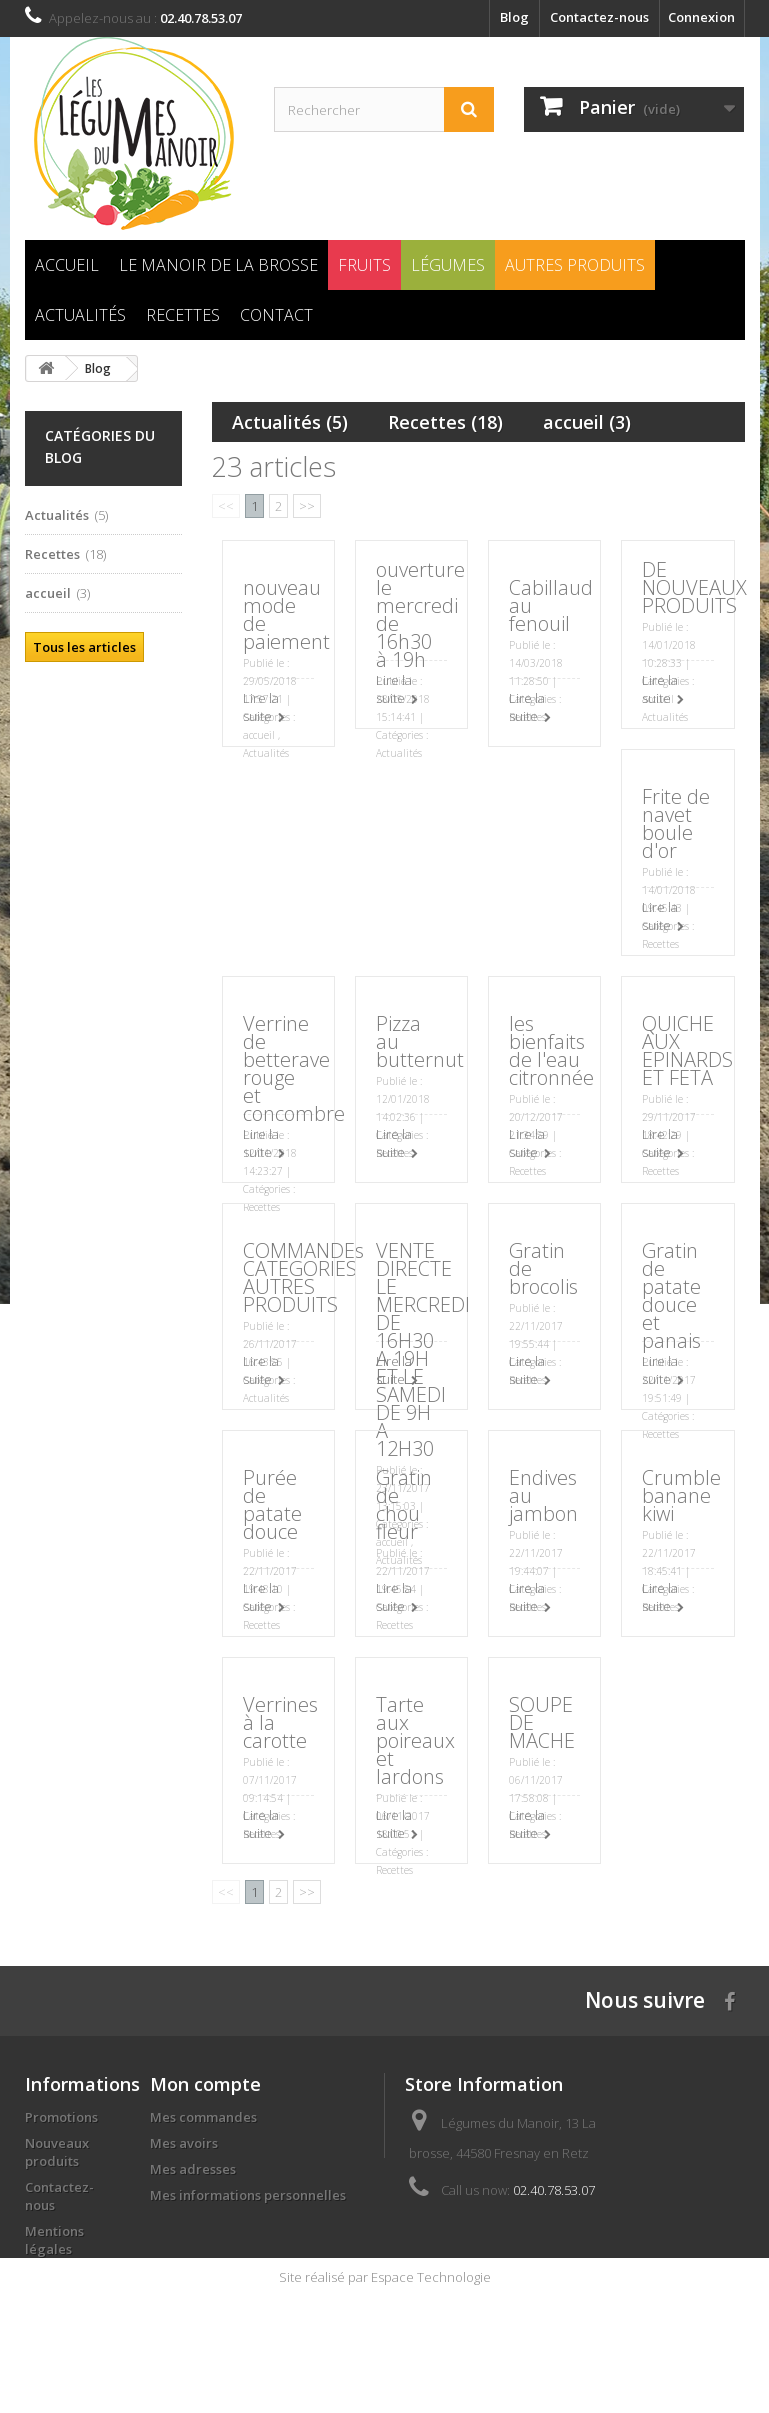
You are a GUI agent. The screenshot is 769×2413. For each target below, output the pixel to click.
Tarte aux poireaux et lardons (415, 1740)
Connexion (701, 17)
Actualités (80, 315)
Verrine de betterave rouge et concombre (294, 1068)
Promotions (61, 2117)
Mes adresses (193, 2169)
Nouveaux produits (57, 2152)
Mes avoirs (184, 2143)
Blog (514, 17)
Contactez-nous (599, 17)
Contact (276, 315)
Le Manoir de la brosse (218, 265)
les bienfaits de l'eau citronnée (551, 1050)
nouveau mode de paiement (286, 614)
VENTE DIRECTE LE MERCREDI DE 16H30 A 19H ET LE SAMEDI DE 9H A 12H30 (423, 1349)
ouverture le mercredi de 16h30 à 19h (420, 614)
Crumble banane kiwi (681, 1495)
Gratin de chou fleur (404, 1504)
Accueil (67, 265)
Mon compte (205, 2084)
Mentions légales (54, 2240)
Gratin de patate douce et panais (671, 1295)
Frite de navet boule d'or (676, 823)
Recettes (183, 315)
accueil (587, 422)
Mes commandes (203, 2117)
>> (307, 506)
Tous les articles (84, 647)
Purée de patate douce (272, 1504)
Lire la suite (261, 707)
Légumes (448, 265)
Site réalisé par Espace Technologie (385, 2394)
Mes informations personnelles (248, 2195)
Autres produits (575, 265)
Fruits (364, 265)
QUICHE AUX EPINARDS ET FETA (687, 1050)
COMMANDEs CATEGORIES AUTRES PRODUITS (303, 1277)
